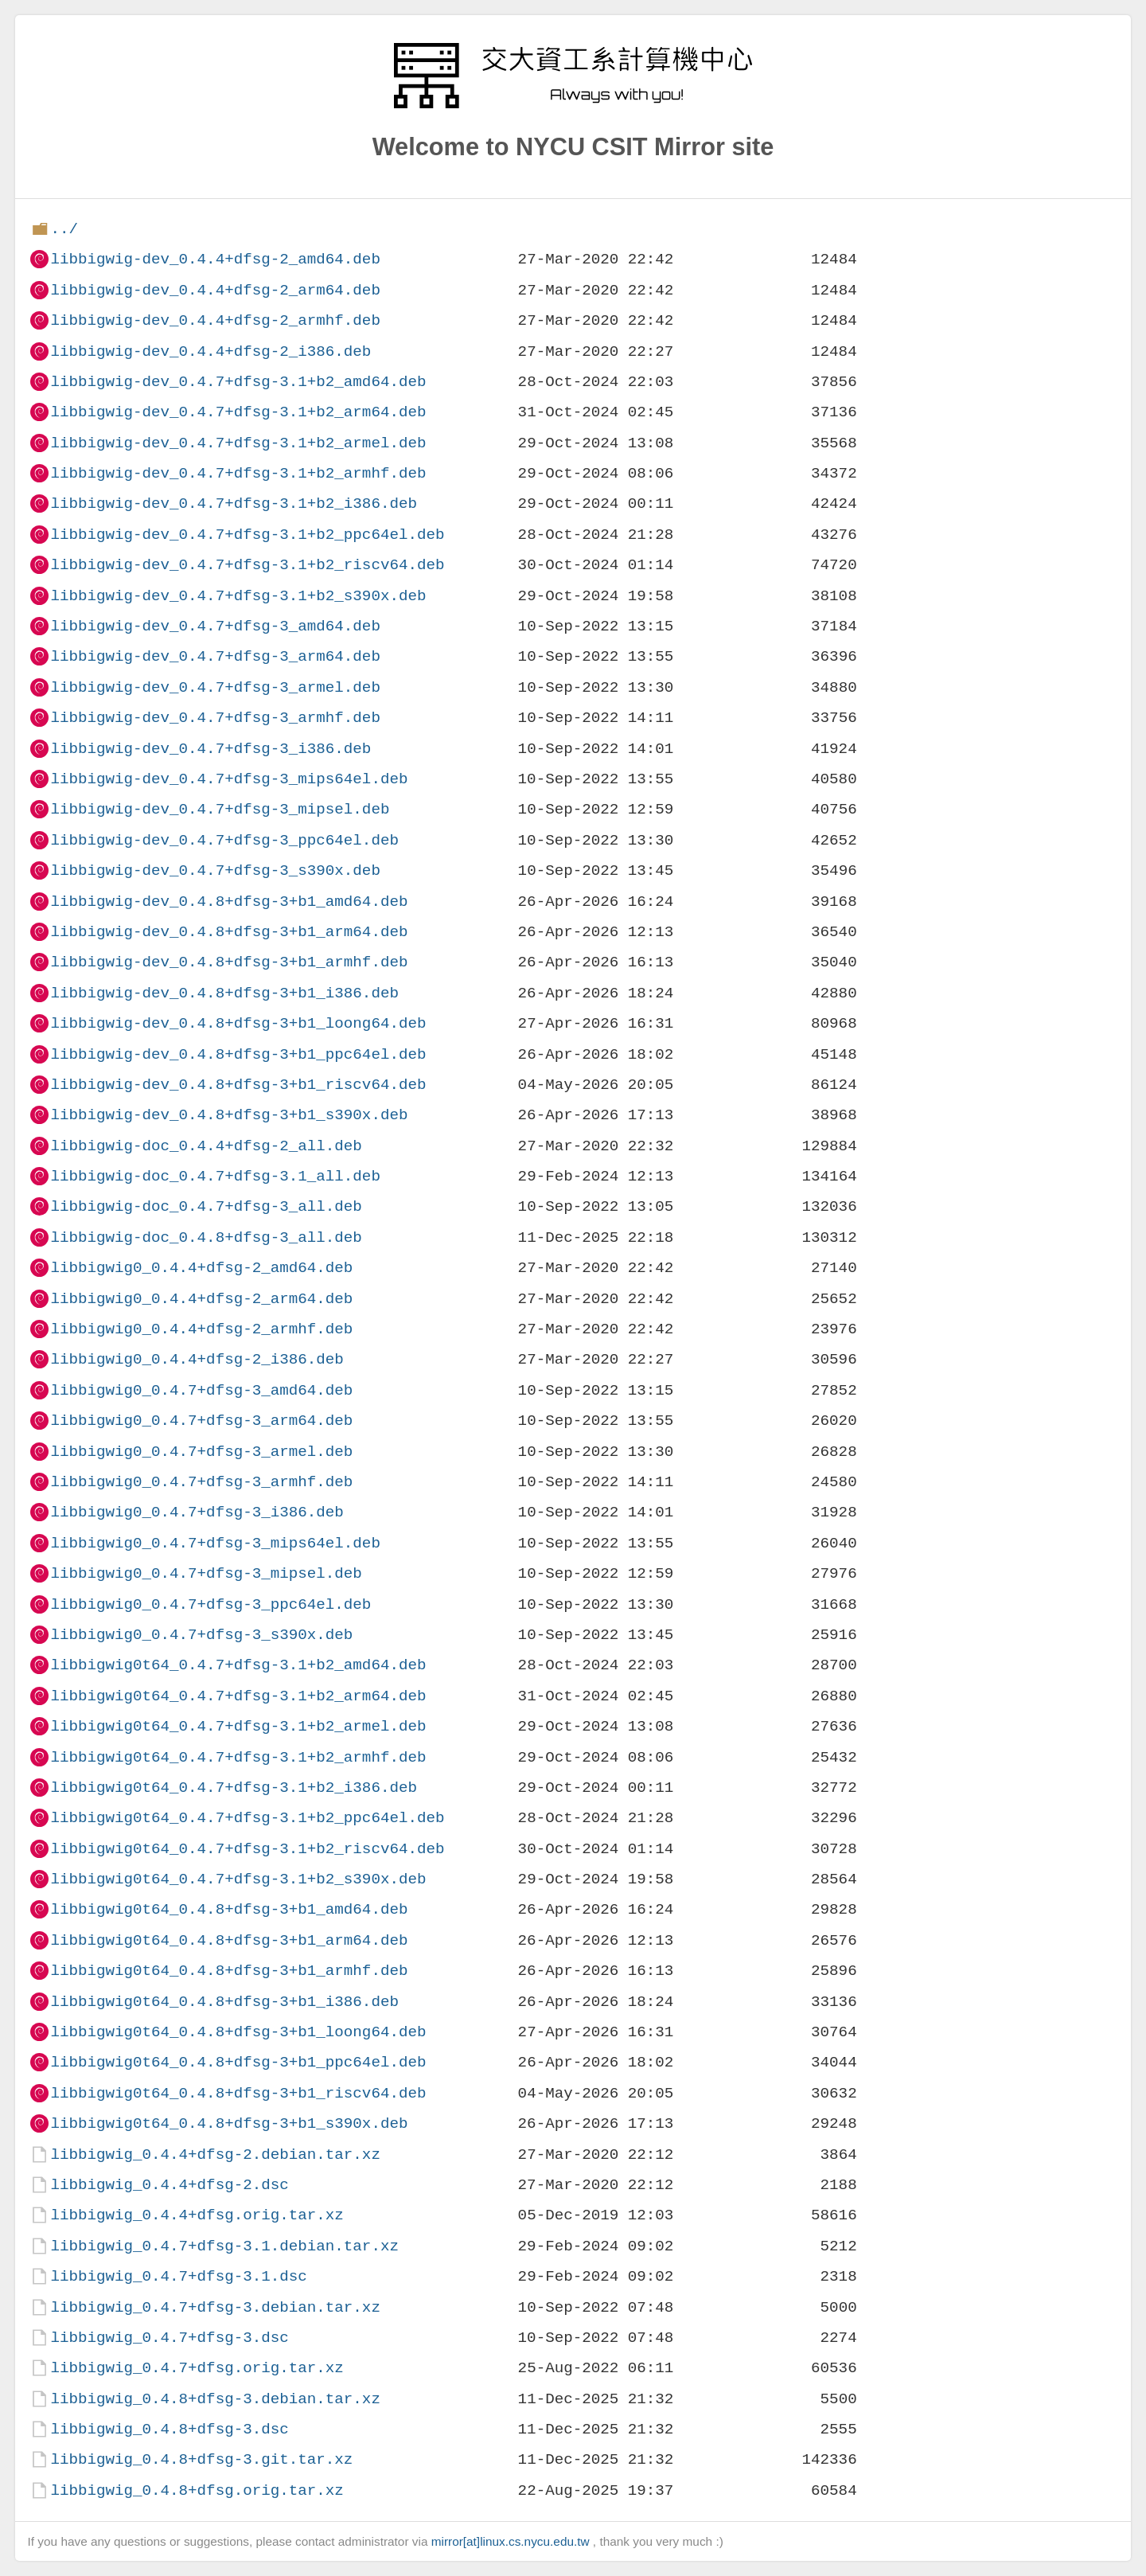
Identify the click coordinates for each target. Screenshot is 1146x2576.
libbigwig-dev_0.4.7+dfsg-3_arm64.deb (215, 656)
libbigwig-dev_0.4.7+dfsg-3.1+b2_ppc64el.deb (247, 534)
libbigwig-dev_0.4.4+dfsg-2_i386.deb (210, 351)
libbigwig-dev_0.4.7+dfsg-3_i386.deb (210, 748)
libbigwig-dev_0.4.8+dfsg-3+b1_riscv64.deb (238, 1084)
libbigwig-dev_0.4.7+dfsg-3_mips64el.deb (228, 779)
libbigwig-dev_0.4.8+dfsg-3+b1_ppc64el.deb (238, 1054)
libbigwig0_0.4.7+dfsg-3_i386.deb (196, 1512)
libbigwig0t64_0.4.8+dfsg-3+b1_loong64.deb (238, 2032)
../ (64, 229)
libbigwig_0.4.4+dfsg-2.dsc (169, 2184)
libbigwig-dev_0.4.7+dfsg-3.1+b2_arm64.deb (238, 412)
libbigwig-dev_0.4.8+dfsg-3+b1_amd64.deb (228, 901)
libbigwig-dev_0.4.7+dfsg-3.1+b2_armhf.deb (238, 473)
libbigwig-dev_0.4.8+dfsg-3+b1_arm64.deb (228, 932)
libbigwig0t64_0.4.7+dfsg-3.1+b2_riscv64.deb (247, 1849)
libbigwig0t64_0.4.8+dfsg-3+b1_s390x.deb (228, 2123)
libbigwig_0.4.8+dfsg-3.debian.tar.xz (215, 2399)
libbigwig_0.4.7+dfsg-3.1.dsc (178, 2276)
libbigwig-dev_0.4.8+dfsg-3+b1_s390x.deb (228, 1115)
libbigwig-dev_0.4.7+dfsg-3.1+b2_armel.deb (238, 443)
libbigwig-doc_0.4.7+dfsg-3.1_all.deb (215, 1176)
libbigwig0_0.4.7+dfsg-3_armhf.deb (201, 1482)
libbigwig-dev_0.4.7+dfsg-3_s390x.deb (215, 870)
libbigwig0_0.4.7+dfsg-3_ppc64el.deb (210, 1604)
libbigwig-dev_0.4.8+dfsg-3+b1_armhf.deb (228, 962)
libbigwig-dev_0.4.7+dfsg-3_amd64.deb (215, 626)
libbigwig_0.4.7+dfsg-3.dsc (169, 2337)
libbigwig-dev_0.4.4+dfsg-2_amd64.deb (215, 259)
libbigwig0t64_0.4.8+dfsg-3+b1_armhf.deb (228, 1970)
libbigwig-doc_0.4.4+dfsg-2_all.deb (205, 1146)
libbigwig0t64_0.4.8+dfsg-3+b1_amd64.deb (228, 1909)
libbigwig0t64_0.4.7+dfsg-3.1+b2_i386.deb (233, 1787)
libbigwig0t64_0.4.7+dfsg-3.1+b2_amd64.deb (238, 1665)
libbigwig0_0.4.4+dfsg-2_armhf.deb (201, 1329)
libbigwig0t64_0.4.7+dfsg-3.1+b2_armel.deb (238, 1726)
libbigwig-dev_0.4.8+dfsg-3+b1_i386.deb (224, 993)
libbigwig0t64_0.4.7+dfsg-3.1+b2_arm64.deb (238, 1696)
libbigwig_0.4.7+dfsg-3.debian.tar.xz (215, 2307)
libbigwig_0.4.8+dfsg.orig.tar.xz (196, 2490)
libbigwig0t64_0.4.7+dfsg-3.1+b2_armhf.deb (238, 1757)
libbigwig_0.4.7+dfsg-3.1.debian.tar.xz (224, 2246)
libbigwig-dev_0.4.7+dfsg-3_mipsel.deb (219, 809)
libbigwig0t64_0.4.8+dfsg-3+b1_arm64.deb (228, 1940)
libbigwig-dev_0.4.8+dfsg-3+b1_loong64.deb (238, 1023)
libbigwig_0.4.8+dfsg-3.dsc (169, 2429)
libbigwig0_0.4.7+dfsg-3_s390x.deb (201, 1634)
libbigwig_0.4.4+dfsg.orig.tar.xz (196, 2215)
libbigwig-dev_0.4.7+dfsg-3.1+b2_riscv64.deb (247, 565)
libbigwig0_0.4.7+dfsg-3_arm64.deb (201, 1420)
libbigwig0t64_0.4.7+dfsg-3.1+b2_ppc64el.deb (247, 1818)
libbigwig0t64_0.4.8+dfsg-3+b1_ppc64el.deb (238, 2062)
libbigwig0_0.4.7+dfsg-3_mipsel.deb (205, 1573)
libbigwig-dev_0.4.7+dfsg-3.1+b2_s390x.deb (238, 596)
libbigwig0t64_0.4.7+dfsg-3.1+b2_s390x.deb (238, 1879)
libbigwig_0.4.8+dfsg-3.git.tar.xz (201, 2459)
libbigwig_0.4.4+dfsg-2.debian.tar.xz (215, 2154)
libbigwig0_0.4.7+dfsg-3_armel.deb (201, 1451)
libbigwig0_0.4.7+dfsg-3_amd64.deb (201, 1390)
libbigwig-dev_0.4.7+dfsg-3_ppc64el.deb (224, 840)
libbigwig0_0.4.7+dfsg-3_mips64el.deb (215, 1543)
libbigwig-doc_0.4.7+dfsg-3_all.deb (205, 1206)
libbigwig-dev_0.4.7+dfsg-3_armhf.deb (215, 717)
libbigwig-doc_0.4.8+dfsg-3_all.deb (205, 1237)
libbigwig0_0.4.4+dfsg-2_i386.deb (196, 1359)
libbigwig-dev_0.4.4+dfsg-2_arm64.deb (215, 290)
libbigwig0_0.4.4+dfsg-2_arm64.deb (201, 1298)
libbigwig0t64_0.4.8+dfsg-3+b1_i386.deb (224, 2001)
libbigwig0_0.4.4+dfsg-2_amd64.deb (201, 1267)
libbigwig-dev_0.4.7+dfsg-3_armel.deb (215, 687)
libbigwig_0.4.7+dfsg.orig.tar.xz (196, 2368)
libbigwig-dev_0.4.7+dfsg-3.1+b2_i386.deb (233, 503)
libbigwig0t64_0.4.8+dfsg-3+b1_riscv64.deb (238, 2093)
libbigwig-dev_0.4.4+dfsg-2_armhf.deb (215, 320)
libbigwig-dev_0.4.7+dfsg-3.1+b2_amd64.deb (238, 381)
